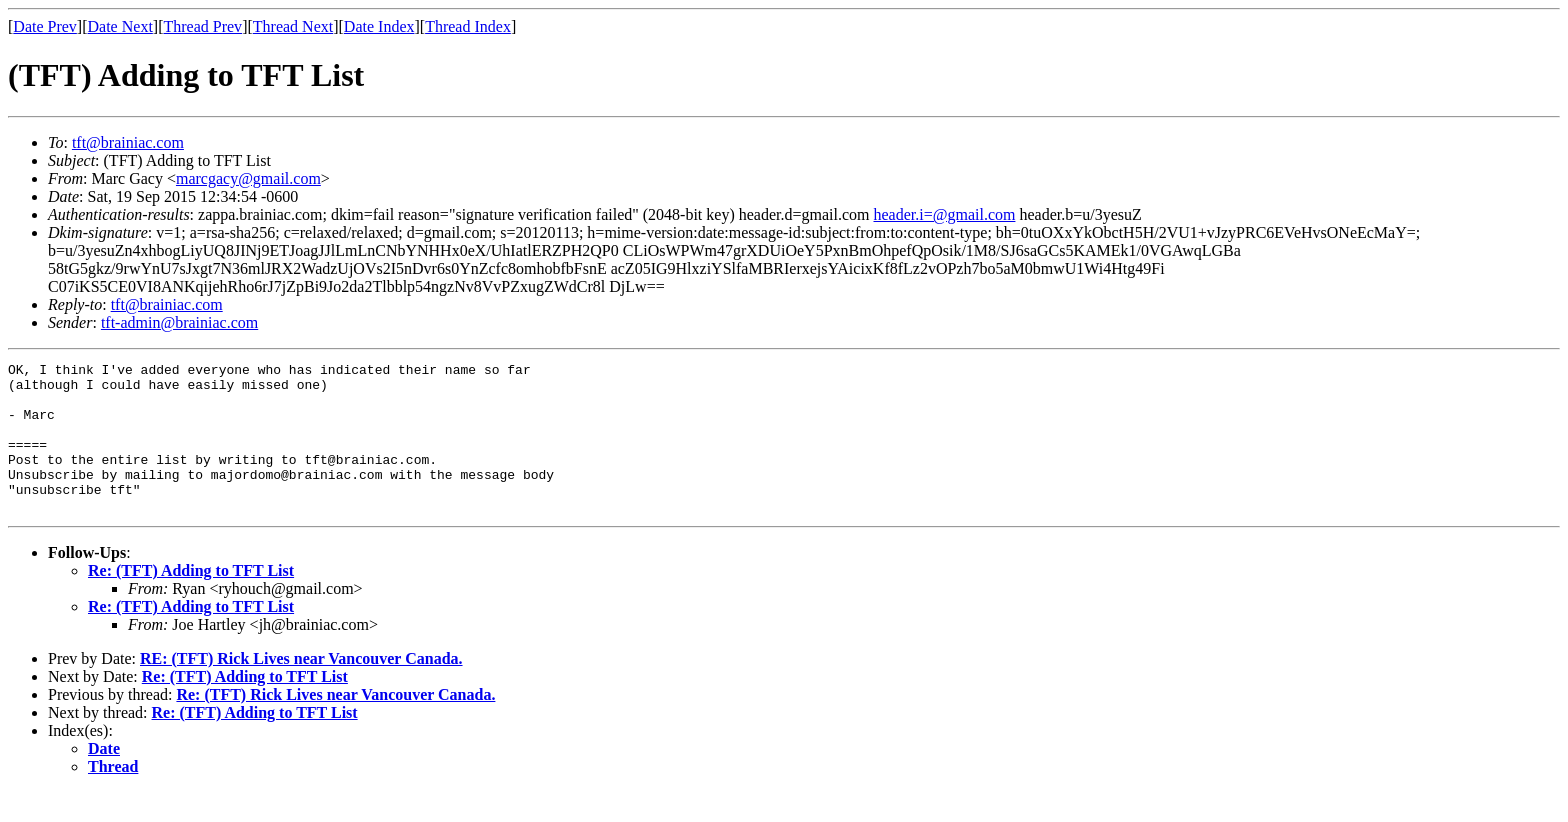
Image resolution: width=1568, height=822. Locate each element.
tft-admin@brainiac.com (179, 322)
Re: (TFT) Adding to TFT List (191, 600)
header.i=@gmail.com (945, 214)
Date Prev (45, 26)
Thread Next (293, 26)
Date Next (120, 26)
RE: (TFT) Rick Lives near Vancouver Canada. (301, 688)
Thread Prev (202, 26)
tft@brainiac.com (128, 142)
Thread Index (468, 26)
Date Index (379, 26)
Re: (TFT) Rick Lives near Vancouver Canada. (335, 724)
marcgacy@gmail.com (248, 178)
